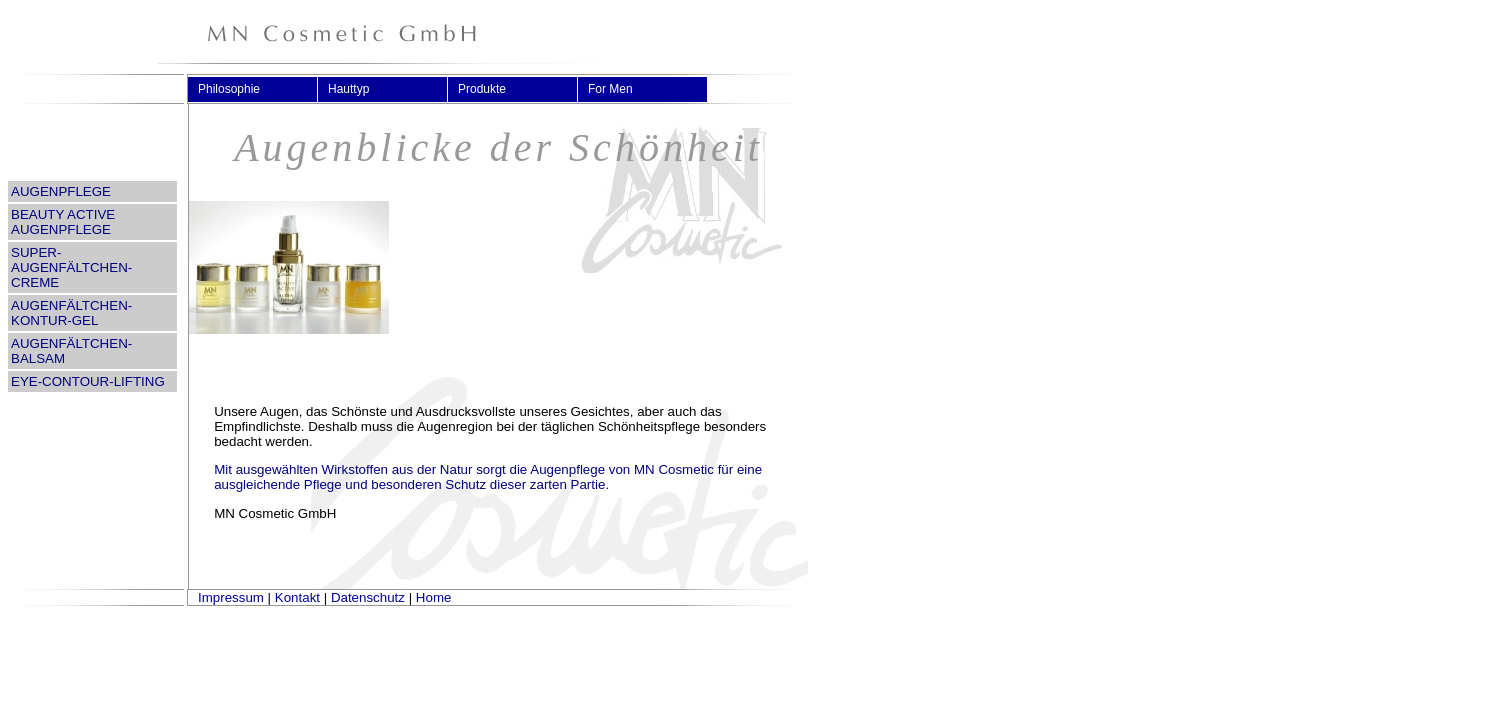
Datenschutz (368, 597)
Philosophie (237, 89)
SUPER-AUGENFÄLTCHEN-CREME (71, 267)
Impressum (231, 597)
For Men (618, 89)
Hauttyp (357, 89)
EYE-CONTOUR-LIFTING (88, 381)
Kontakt (297, 597)
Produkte (490, 89)
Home (434, 597)
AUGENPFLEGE (61, 191)
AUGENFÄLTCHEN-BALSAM (71, 351)
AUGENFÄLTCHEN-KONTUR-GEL (71, 313)
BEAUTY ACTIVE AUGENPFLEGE (63, 222)
